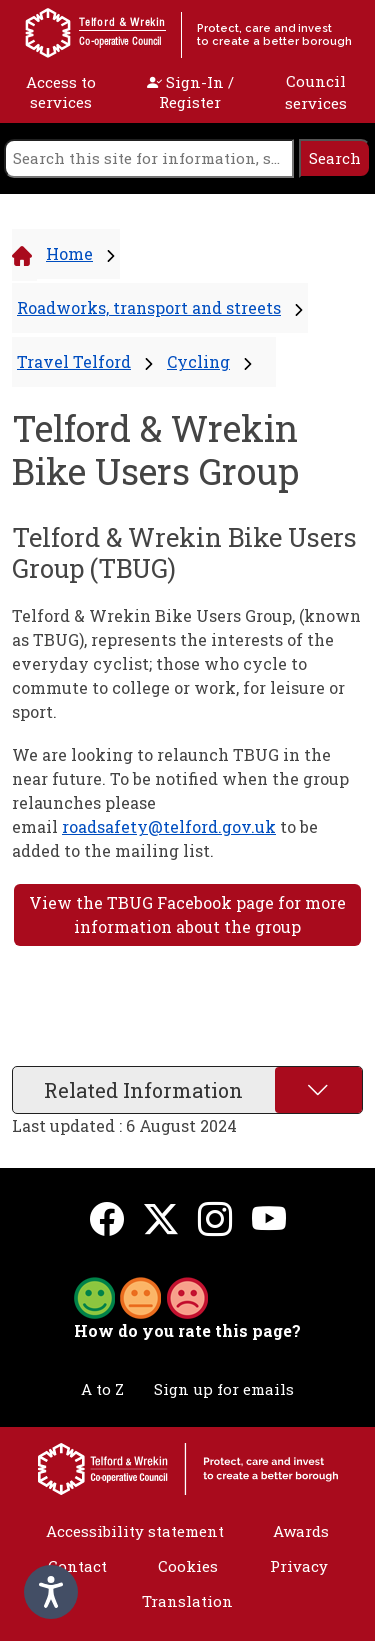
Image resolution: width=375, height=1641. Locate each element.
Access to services (61, 92)
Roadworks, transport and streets (149, 307)
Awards (301, 1531)
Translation (187, 1601)
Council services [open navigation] (316, 92)
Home (69, 253)
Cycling (198, 361)
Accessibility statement (135, 1531)
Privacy (299, 1566)
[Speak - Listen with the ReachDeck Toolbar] (51, 1592)
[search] (149, 158)
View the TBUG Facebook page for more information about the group (187, 914)
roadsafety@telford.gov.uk (169, 826)
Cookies (188, 1566)
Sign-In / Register (190, 92)
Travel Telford (74, 361)
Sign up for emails (224, 1389)
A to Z (102, 1389)
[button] (141, 1296)
